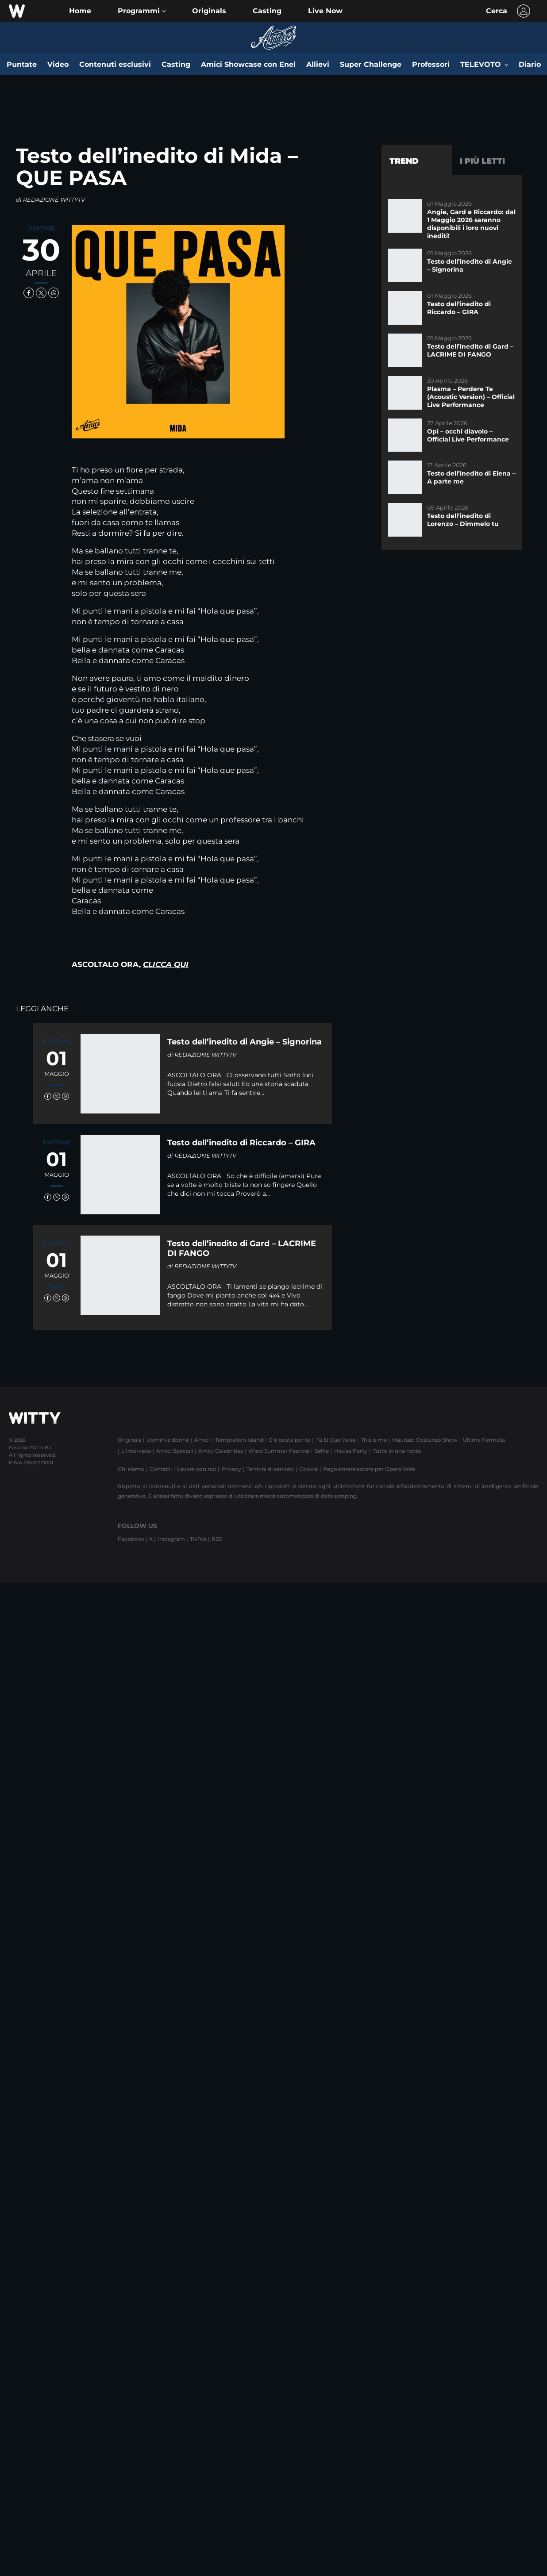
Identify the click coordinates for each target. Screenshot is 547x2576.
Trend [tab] (404, 161)
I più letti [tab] (482, 161)
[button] (142, 11)
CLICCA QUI (166, 964)
